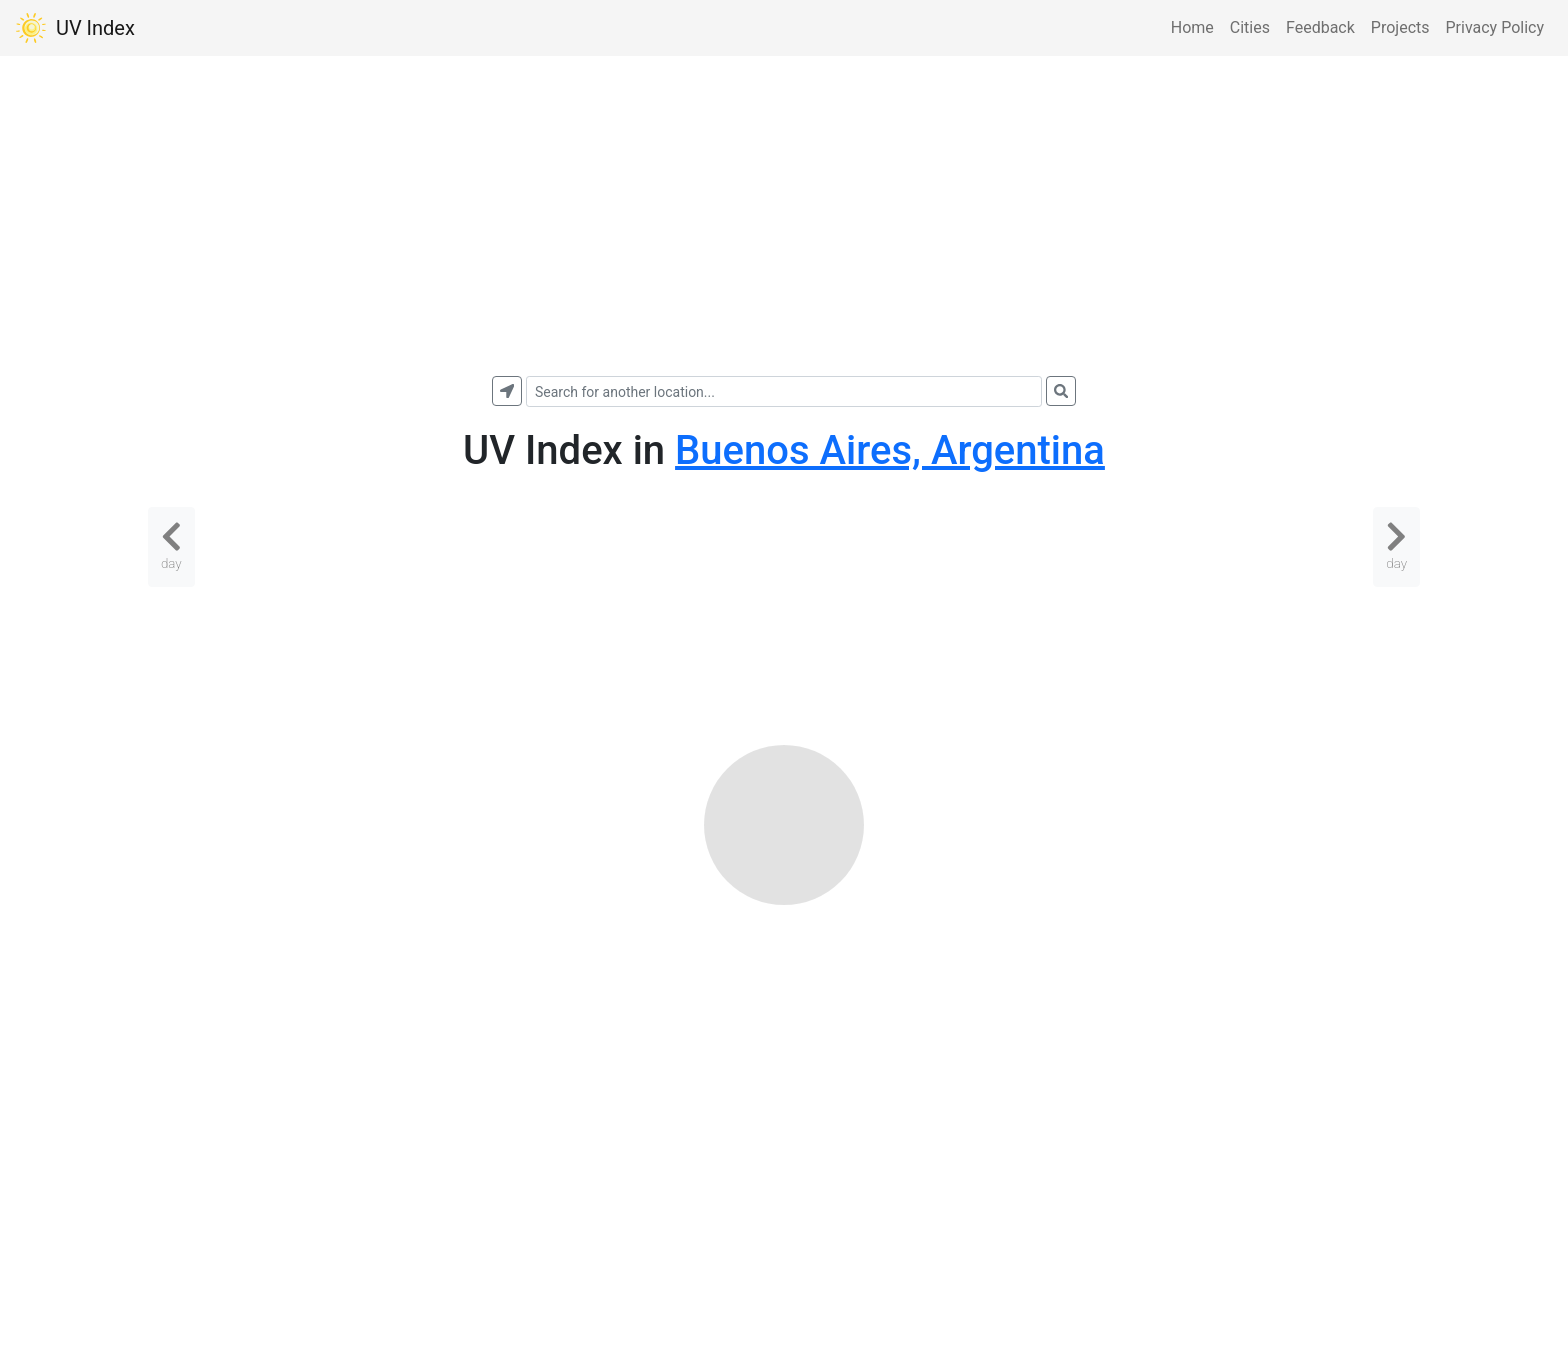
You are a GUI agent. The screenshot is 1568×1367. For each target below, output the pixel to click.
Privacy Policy (1495, 27)
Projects (1400, 27)
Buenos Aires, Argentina (890, 450)
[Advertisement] (784, 216)
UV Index (75, 28)
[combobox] (784, 391)
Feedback (1320, 27)
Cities (1250, 27)
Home (1192, 27)
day (171, 545)
